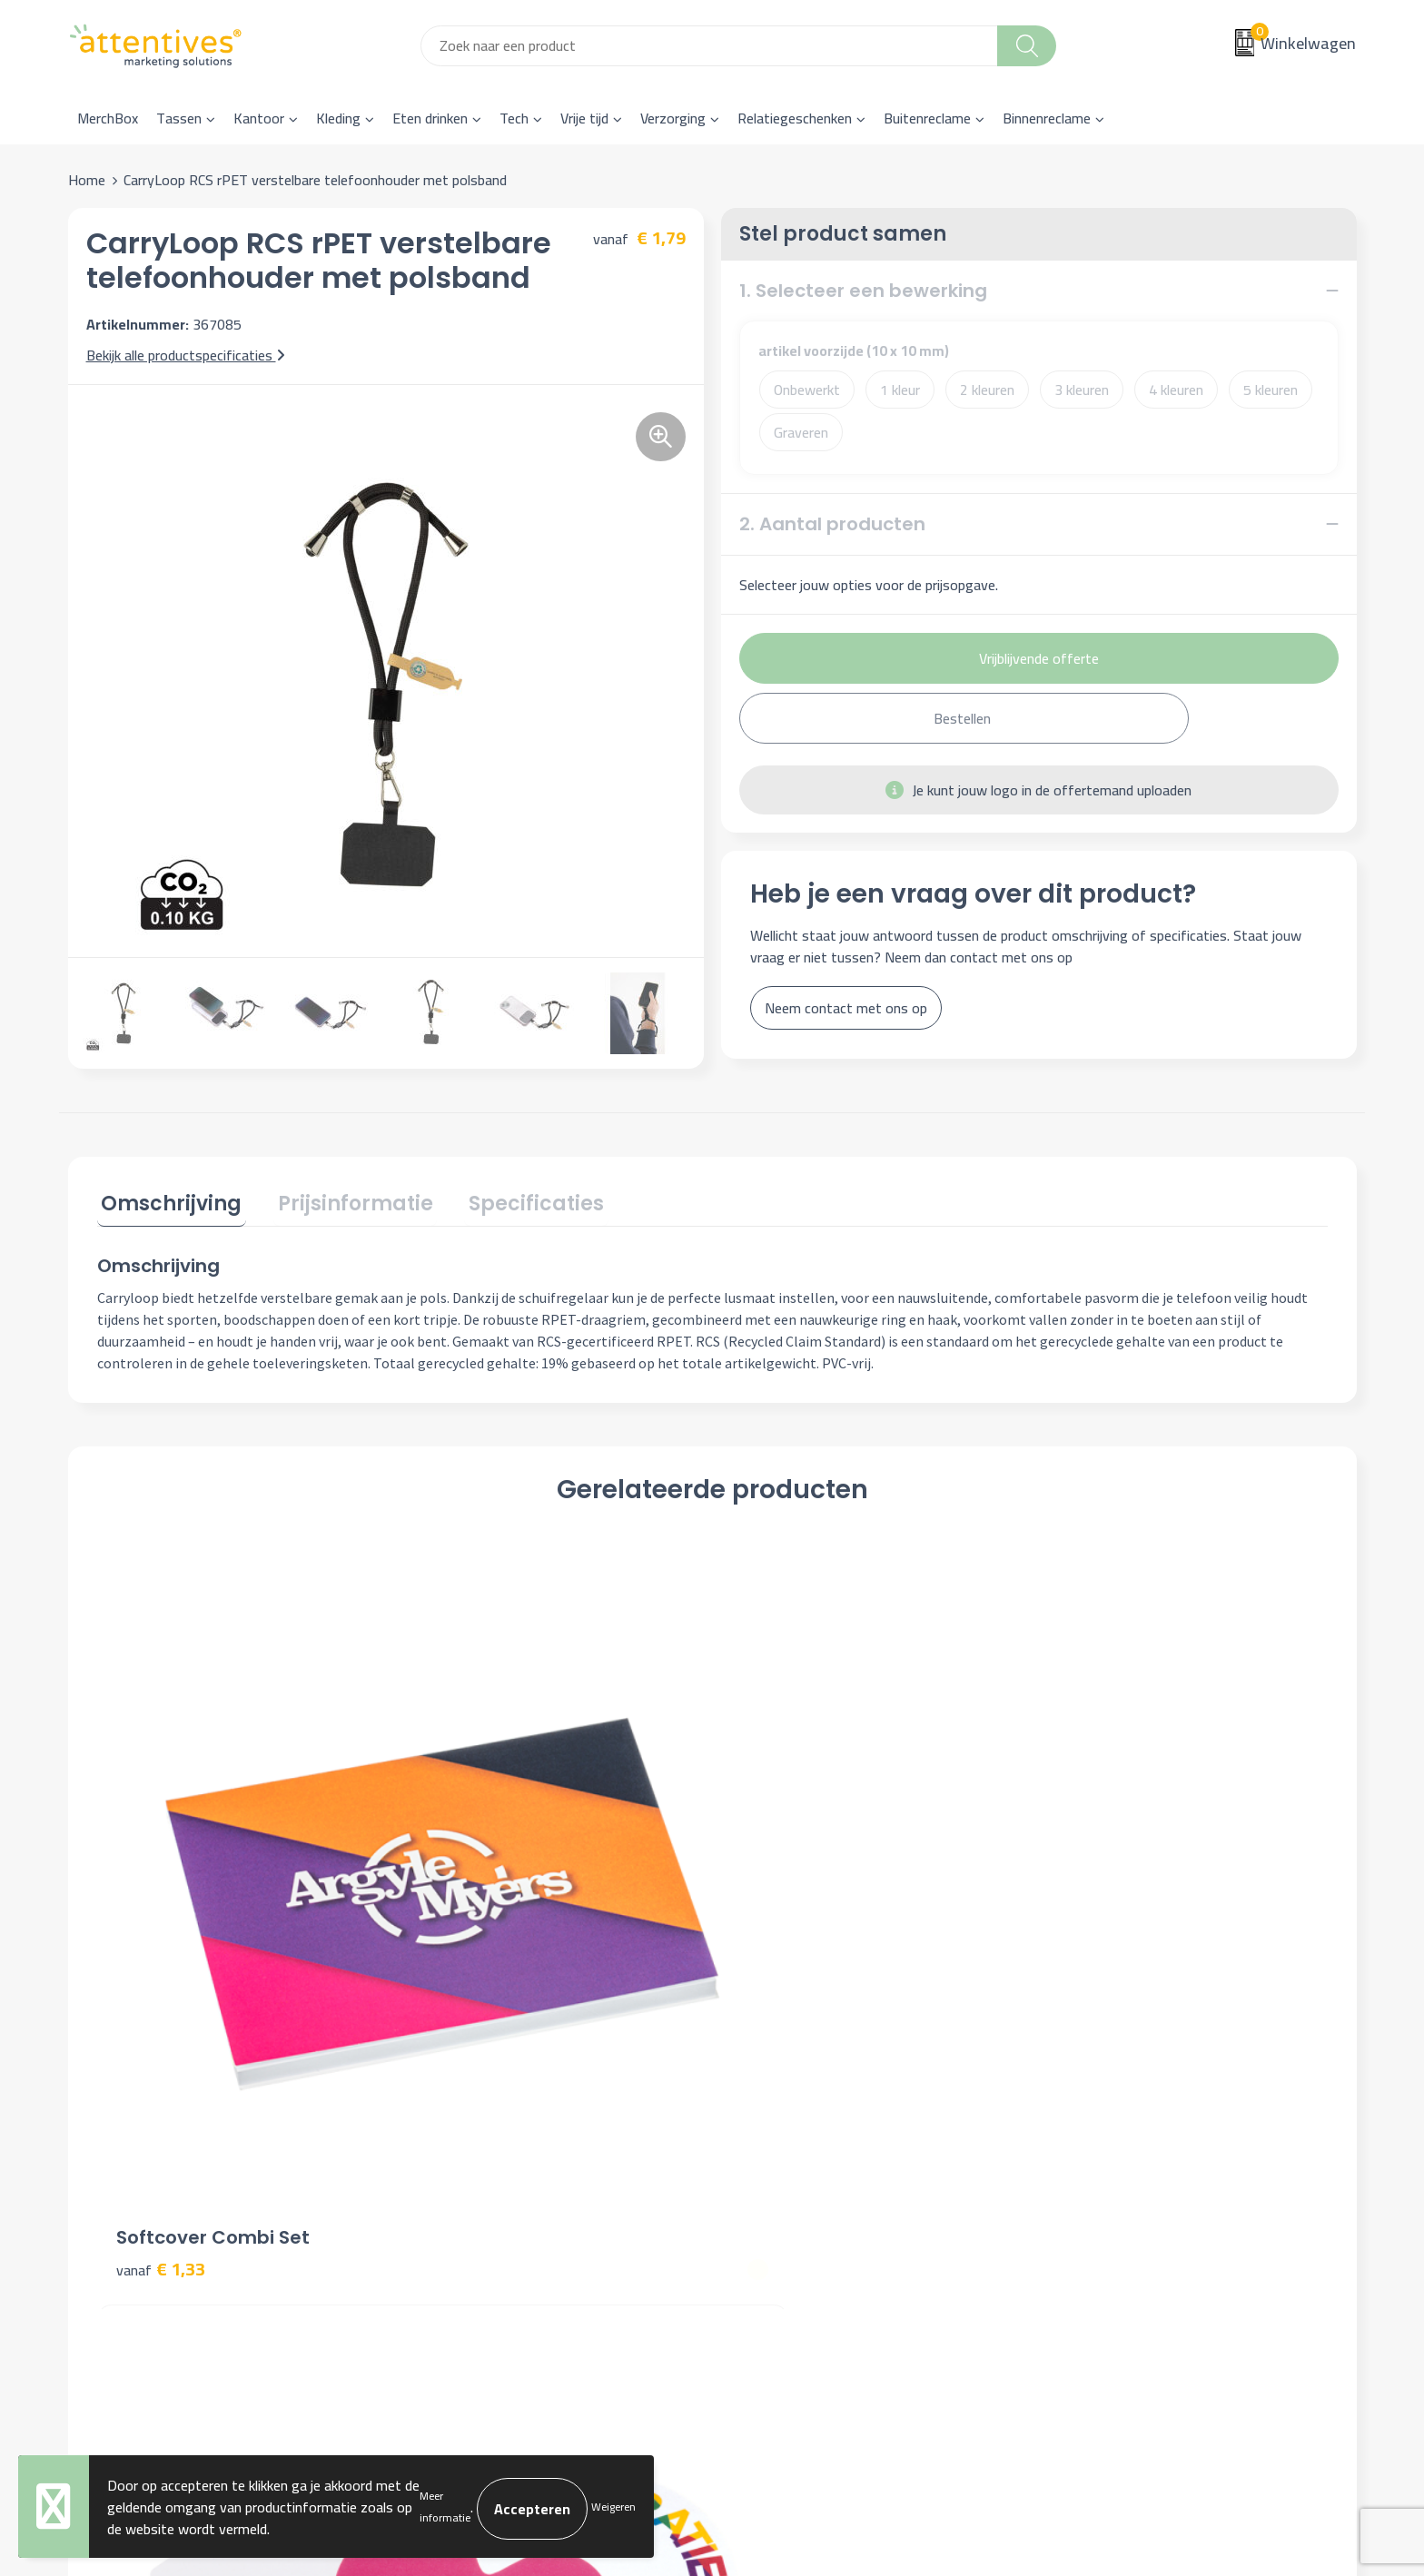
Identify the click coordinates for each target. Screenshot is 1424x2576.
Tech (514, 118)
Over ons (442, 2104)
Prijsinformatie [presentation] (342, 1200)
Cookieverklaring (1103, 2132)
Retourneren (773, 2187)
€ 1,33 (160, 1882)
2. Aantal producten (832, 524)
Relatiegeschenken (794, 118)
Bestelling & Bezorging (805, 2132)
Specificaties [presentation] (515, 1200)
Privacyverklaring (1105, 2160)
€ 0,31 (467, 1909)
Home (86, 179)
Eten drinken (430, 118)
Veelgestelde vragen (477, 2160)
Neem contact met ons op (846, 1008)
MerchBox (107, 118)
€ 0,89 (1083, 1882)
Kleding (338, 118)
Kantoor (258, 118)
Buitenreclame (927, 118)
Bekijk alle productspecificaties (185, 355)
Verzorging (673, 118)
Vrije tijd (584, 118)
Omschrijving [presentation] (167, 1200)
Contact (759, 2104)
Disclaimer (1085, 2187)
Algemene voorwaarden (1126, 2104)
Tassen (179, 118)
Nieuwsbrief (452, 2132)
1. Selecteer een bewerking (863, 290)
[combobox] (709, 45)
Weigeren (613, 2506)
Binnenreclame (1047, 118)
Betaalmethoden (786, 2160)
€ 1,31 (775, 1882)
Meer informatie (445, 2506)
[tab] (167, 1203)
